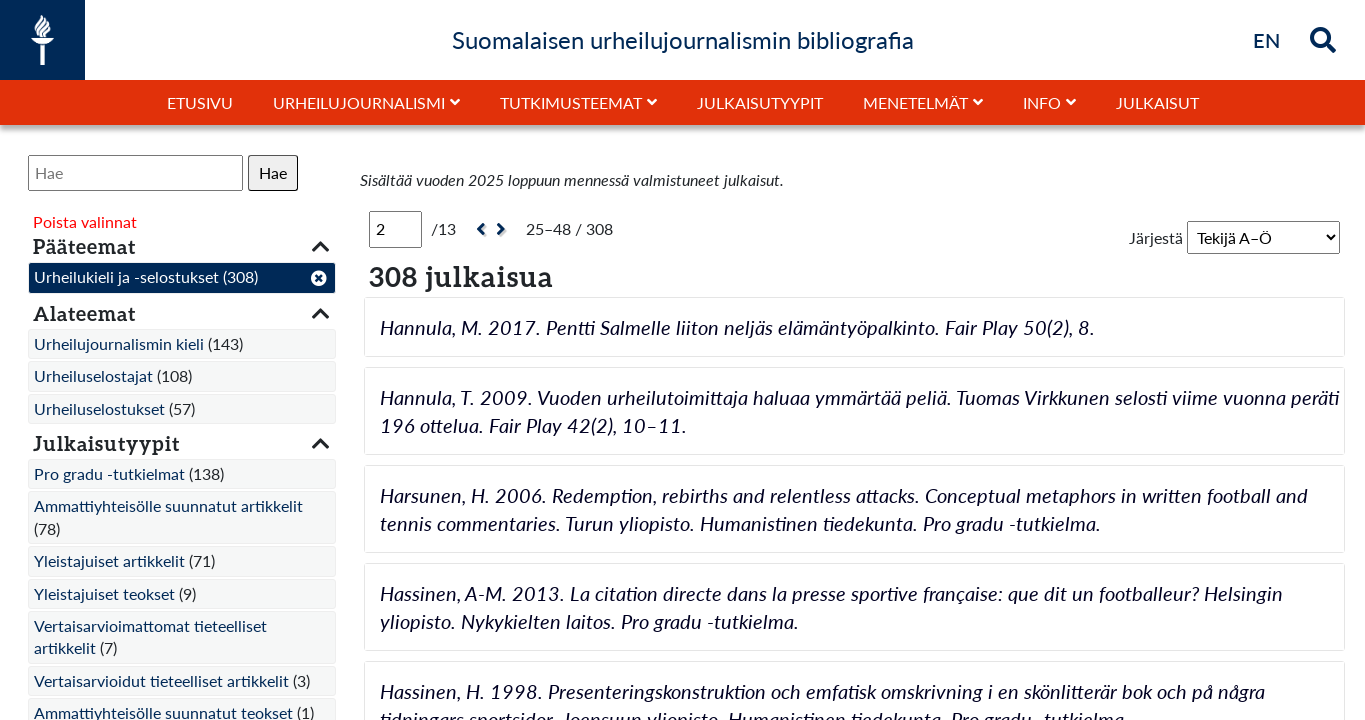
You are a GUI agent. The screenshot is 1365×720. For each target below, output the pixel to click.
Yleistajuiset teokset (104, 593)
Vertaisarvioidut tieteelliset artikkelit (161, 680)
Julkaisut (1157, 102)
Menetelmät (915, 102)
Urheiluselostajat (93, 375)
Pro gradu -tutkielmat (109, 473)
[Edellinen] (478, 229)
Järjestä (1156, 237)
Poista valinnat (85, 221)
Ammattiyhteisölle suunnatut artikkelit (168, 505)
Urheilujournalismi (359, 102)
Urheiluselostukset (99, 408)
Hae (273, 172)
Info (1042, 102)
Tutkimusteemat (571, 102)
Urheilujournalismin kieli (119, 343)
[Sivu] (395, 229)
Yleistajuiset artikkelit (109, 560)
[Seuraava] (503, 229)
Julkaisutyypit (760, 102)
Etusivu (200, 102)
